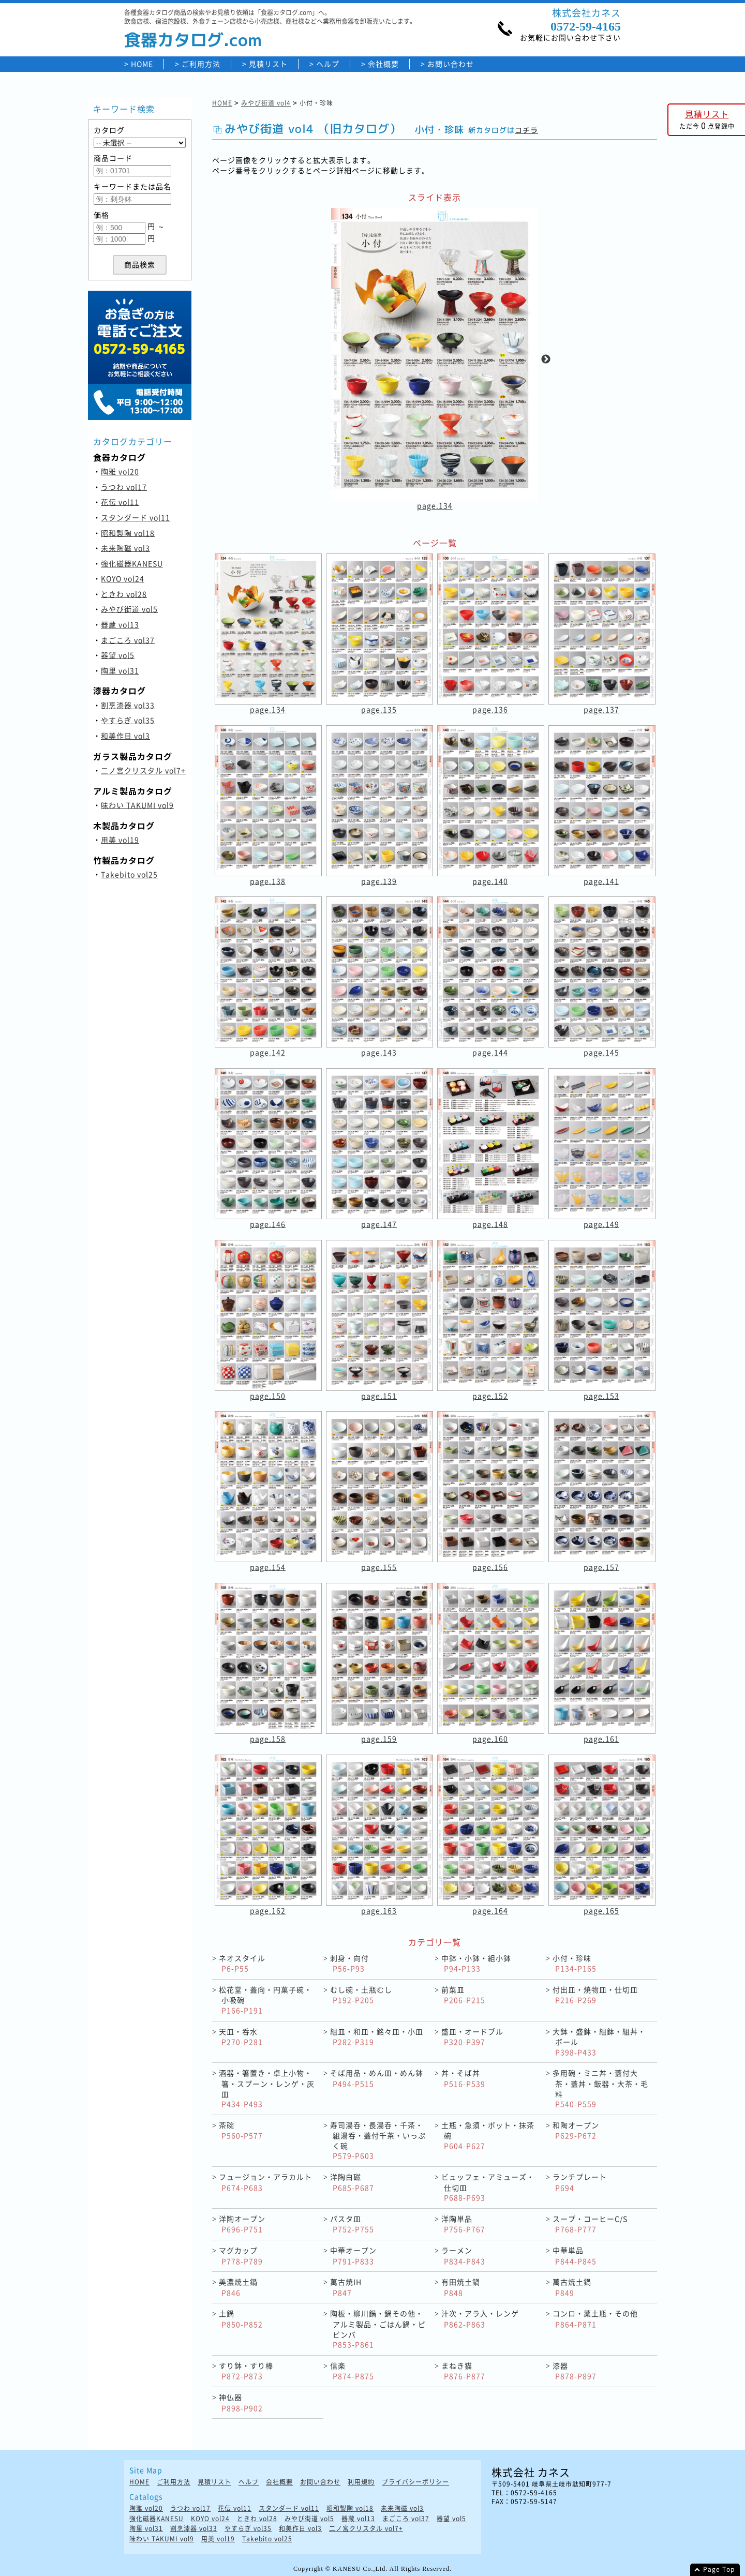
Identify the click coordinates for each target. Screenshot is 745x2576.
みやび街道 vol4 (266, 103)
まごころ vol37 (128, 640)
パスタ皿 (352, 2224)
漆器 (575, 2371)
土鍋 (241, 2318)
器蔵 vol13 (120, 624)
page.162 (268, 1910)
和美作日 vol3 (125, 735)
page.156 (490, 1567)
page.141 (601, 881)
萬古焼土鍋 (572, 2287)
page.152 (490, 1395)
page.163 (379, 1910)
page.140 (490, 881)
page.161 (601, 1738)
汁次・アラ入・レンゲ (480, 2318)
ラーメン (463, 2255)
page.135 (379, 709)
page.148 (490, 1224)
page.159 (379, 1738)
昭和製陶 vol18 (128, 533)
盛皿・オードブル (472, 2036)
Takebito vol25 (129, 874)
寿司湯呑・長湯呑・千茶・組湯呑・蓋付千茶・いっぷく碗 (378, 2140)
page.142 (268, 1052)
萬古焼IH (346, 2287)
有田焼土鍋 (460, 2287)
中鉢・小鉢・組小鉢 (476, 1963)
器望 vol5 (118, 655)
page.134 (435, 505)
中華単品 (575, 2255)
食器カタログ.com (193, 39)
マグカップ (241, 2255)
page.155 (379, 1567)
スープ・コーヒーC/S (590, 2224)
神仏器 (241, 2402)
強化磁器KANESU (132, 563)
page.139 (379, 881)
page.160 (490, 1738)
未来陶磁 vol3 (125, 548)
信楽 (352, 2371)
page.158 (268, 1738)
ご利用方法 (201, 64)
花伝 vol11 (120, 502)
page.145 (601, 1052)
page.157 (601, 1567)
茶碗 (241, 2130)
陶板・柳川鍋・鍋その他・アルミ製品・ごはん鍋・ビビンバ (378, 2328)
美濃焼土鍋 (238, 2287)
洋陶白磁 (352, 2182)
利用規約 (361, 2482)
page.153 (601, 1395)
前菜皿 (463, 1994)
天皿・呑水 (241, 2036)
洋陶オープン (242, 2224)
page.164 (490, 1910)
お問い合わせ (450, 64)
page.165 (601, 1910)
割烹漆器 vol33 (128, 705)
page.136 (490, 709)
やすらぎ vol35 (128, 720)
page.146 (268, 1224)
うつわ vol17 (124, 487)
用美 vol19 (120, 839)
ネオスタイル (242, 1963)
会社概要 (383, 64)
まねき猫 (463, 2371)
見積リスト (268, 64)
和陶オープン (576, 2130)
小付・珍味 (575, 1963)
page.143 (379, 1052)
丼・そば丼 (463, 2078)
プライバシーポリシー (415, 2482)
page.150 (268, 1395)
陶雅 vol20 (120, 471)
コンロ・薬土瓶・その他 (595, 2318)
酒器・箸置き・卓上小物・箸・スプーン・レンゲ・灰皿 (267, 2088)
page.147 (379, 1224)
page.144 (490, 1052)
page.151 (379, 1395)
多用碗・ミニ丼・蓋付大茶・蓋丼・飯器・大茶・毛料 (600, 2088)
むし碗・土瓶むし (361, 1994)
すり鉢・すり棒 (246, 2371)
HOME (142, 64)
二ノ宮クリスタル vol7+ (143, 770)
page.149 (601, 1224)
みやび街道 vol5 (129, 609)
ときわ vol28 (124, 594)
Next (546, 359)
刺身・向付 (349, 1963)
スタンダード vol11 (135, 517)
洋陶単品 (463, 2224)
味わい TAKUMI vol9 (137, 805)
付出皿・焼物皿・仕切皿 (595, 1994)
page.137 (601, 709)
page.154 (268, 1567)
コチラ (526, 130)
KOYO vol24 (122, 578)
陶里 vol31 (120, 670)
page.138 (268, 881)
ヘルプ (327, 64)
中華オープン (353, 2255)
